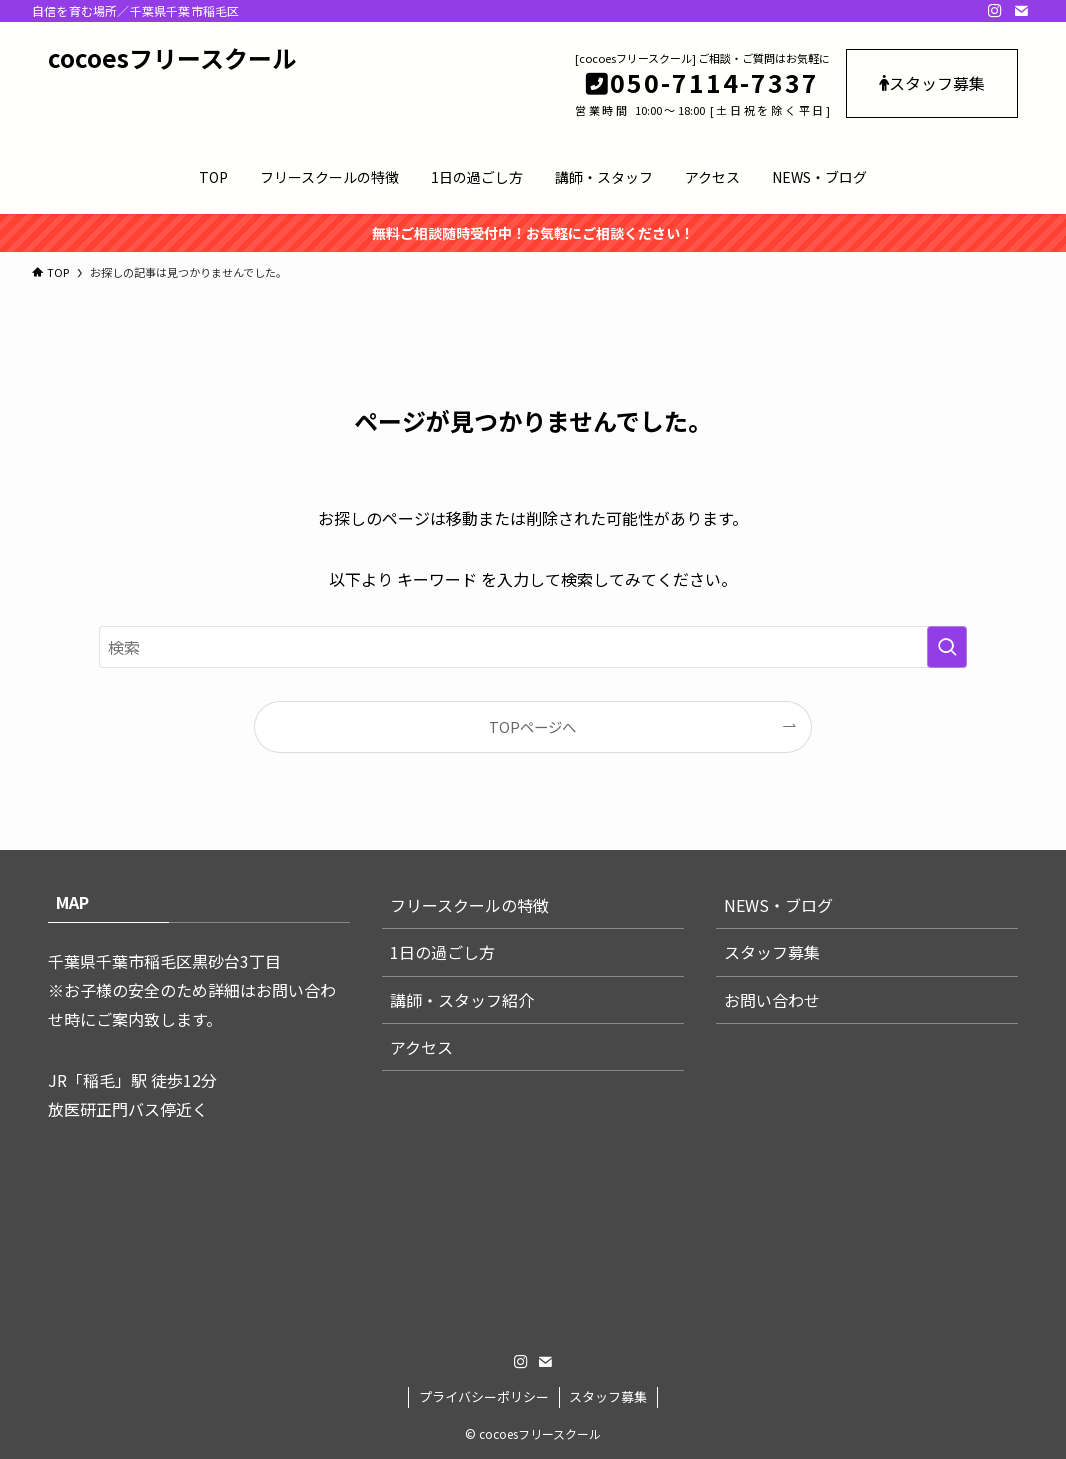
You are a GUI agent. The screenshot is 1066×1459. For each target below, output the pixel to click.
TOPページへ (532, 726)
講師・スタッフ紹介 (462, 1000)
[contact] (1021, 11)
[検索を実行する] (947, 647)
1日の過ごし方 (442, 952)
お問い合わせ (772, 1000)
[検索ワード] (533, 647)
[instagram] (995, 11)
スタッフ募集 (932, 83)
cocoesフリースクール (172, 58)
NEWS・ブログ (778, 905)
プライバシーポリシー (484, 1396)
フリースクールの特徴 (469, 905)
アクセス (421, 1047)
